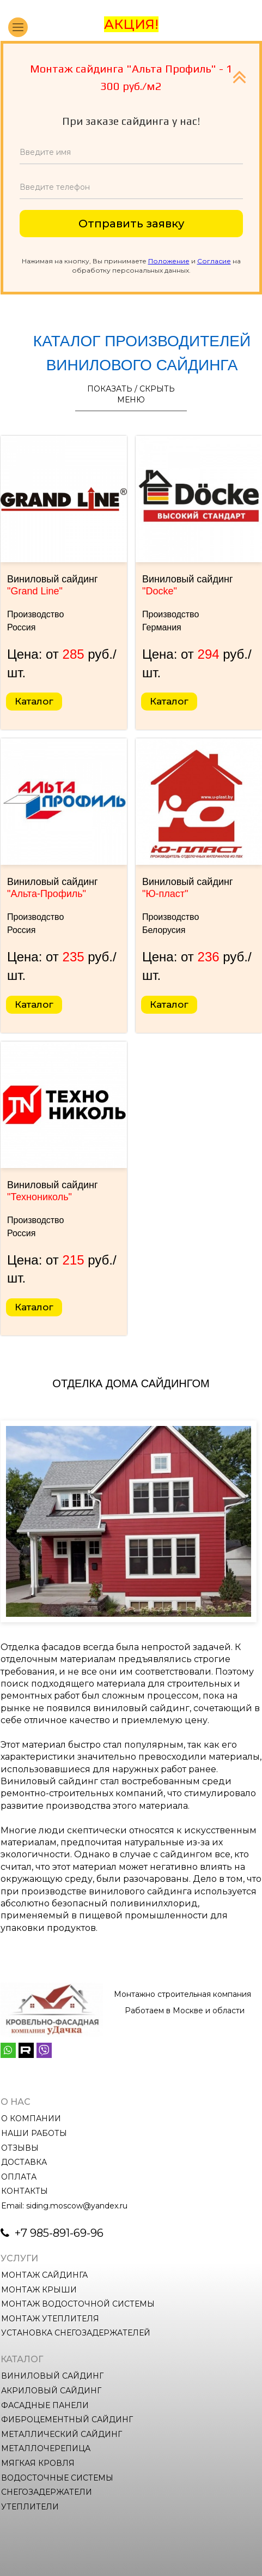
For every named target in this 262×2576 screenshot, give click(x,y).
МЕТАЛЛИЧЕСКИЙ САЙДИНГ (61, 2434)
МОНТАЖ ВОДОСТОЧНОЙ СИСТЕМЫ (78, 2304)
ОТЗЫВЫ (20, 2148)
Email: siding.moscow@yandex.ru (64, 2206)
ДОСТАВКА (24, 2162)
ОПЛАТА (18, 2177)
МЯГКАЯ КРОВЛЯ (38, 2463)
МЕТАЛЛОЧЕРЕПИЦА (45, 2448)
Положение (169, 261)
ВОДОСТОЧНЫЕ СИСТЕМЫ (57, 2478)
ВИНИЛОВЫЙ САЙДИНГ (52, 2376)
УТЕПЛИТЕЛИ (30, 2507)
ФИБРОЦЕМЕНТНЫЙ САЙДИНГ (67, 2419)
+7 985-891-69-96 (57, 2233)
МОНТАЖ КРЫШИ (39, 2290)
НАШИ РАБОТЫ (34, 2133)
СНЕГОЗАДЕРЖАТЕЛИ (46, 2492)
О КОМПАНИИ (31, 2118)
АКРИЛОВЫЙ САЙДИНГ (51, 2391)
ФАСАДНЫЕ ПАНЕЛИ (45, 2405)
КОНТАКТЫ (24, 2191)
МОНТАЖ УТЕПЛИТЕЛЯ (50, 2319)
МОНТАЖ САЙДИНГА (44, 2275)
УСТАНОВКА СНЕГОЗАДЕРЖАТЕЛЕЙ (75, 2333)
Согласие (214, 261)
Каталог (34, 701)
